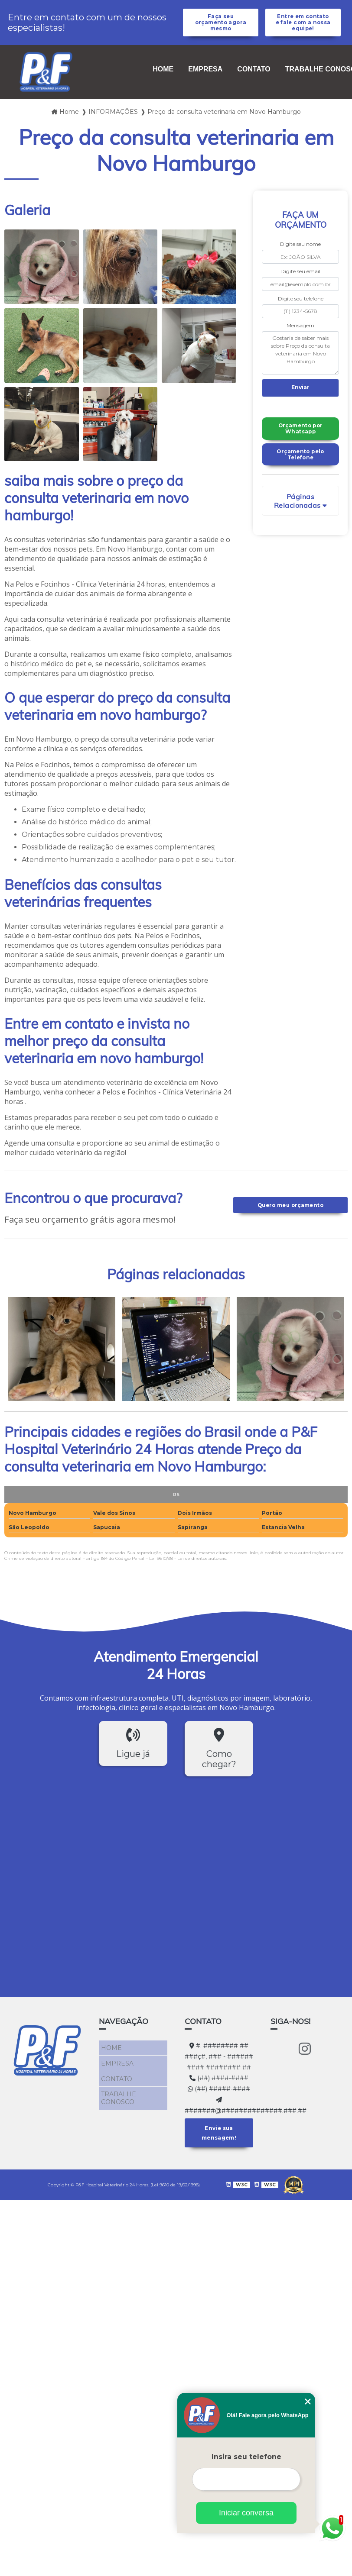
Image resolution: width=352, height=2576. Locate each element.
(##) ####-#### (218, 2087)
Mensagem (300, 335)
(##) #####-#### (219, 2098)
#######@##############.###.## (219, 2115)
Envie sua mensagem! (218, 2140)
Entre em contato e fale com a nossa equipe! (303, 27)
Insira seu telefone (246, 2457)
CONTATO (253, 78)
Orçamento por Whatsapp (300, 440)
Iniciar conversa (246, 2512)
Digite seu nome (300, 253)
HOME (163, 78)
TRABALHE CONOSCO (116, 2096)
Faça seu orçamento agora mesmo (220, 27)
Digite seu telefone (300, 307)
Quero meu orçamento (290, 1214)
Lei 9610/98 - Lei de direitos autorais (187, 1567)
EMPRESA (205, 78)
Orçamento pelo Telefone (300, 468)
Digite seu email (300, 280)
